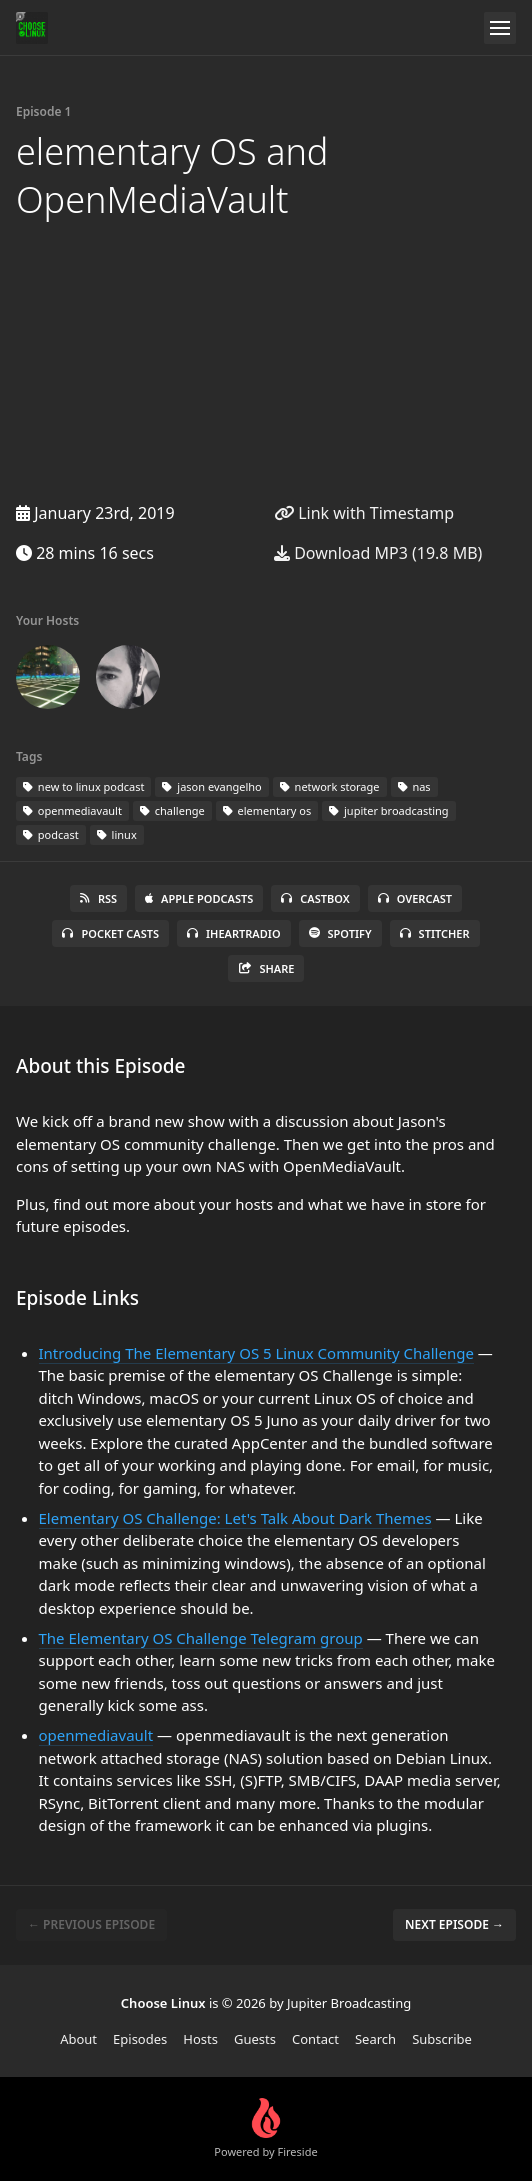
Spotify (340, 933)
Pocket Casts (110, 933)
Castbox (315, 898)
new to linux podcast (83, 786)
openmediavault (72, 810)
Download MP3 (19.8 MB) (378, 553)
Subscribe (442, 2039)
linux (117, 834)
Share (266, 968)
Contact (315, 2039)
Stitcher (435, 933)
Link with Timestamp (364, 513)
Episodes (140, 2039)
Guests (255, 2039)
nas (414, 786)
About (78, 2039)
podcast (51, 834)
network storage (330, 786)
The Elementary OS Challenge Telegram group (201, 1638)
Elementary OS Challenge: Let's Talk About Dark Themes (235, 1518)
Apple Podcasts (199, 898)
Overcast (415, 898)
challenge (172, 810)
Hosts (200, 2039)
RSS (98, 898)
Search (375, 2039)
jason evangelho (211, 786)
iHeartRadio (234, 933)
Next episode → (454, 1924)
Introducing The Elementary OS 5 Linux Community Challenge (256, 1353)
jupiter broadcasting (388, 810)
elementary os (267, 810)
